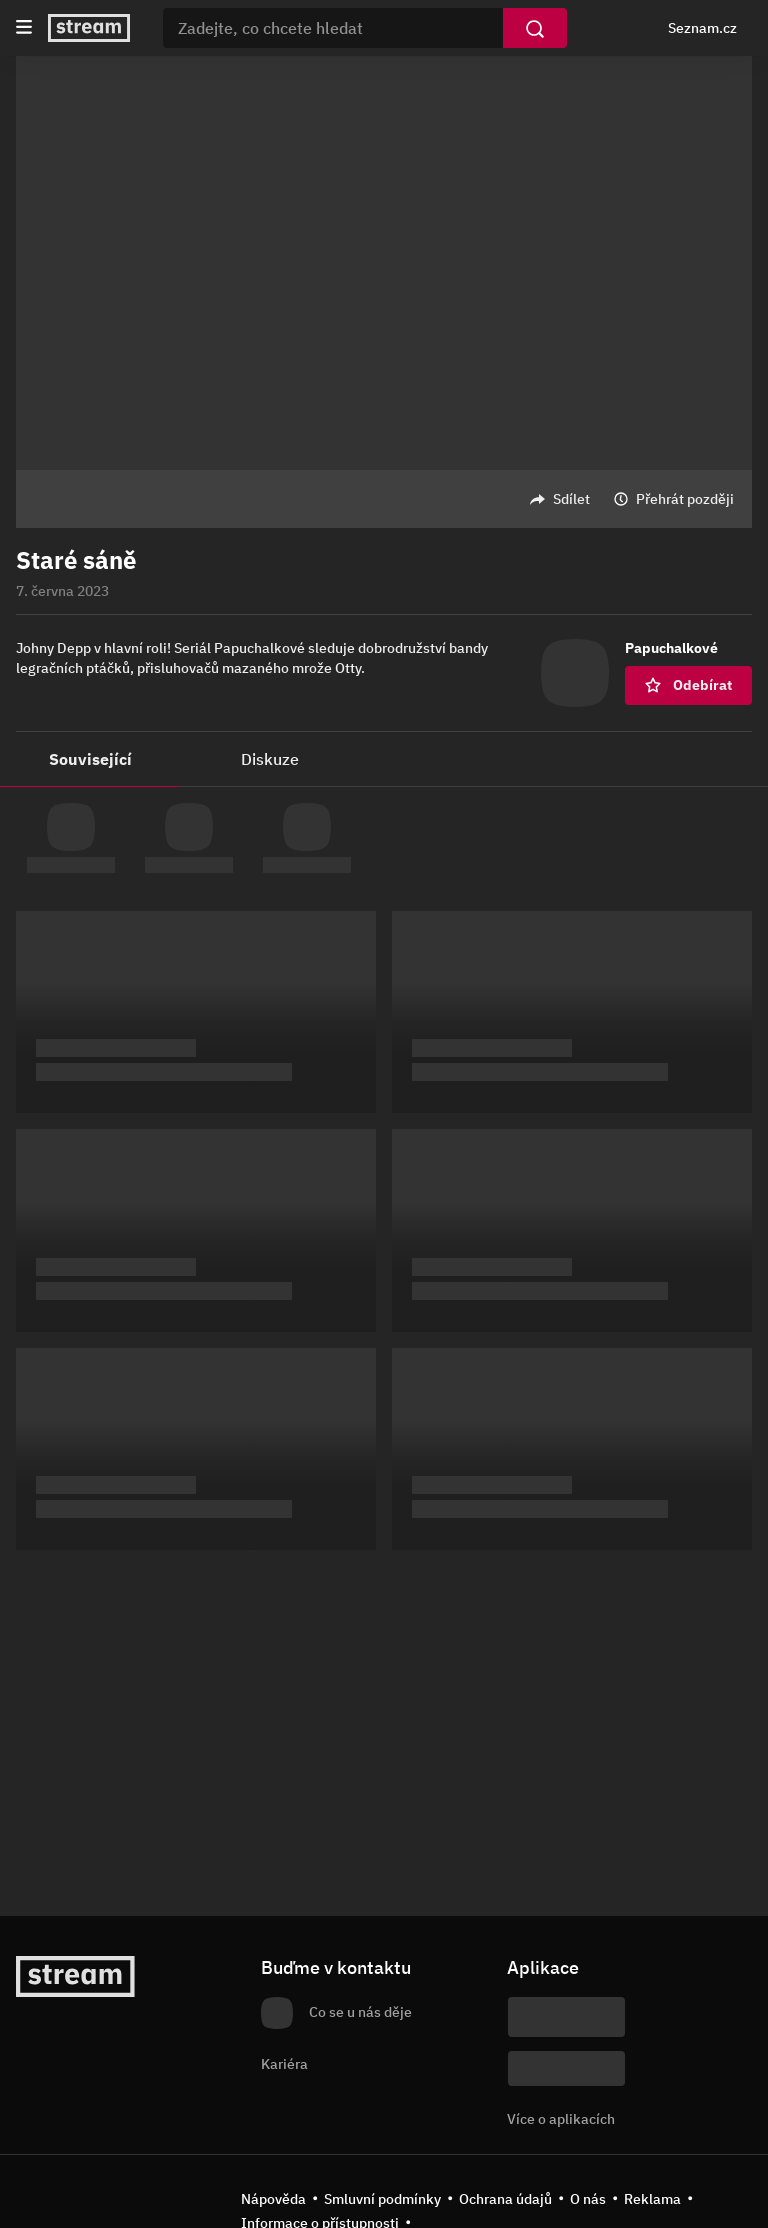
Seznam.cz (702, 28)
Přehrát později (685, 499)
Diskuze (270, 759)
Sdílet (571, 499)
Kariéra (284, 2064)
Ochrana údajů (505, 2199)
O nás (588, 2199)
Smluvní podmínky (382, 2199)
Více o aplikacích (561, 2119)
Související (90, 759)
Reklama (652, 2199)
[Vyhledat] (535, 28)
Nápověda (273, 2199)
